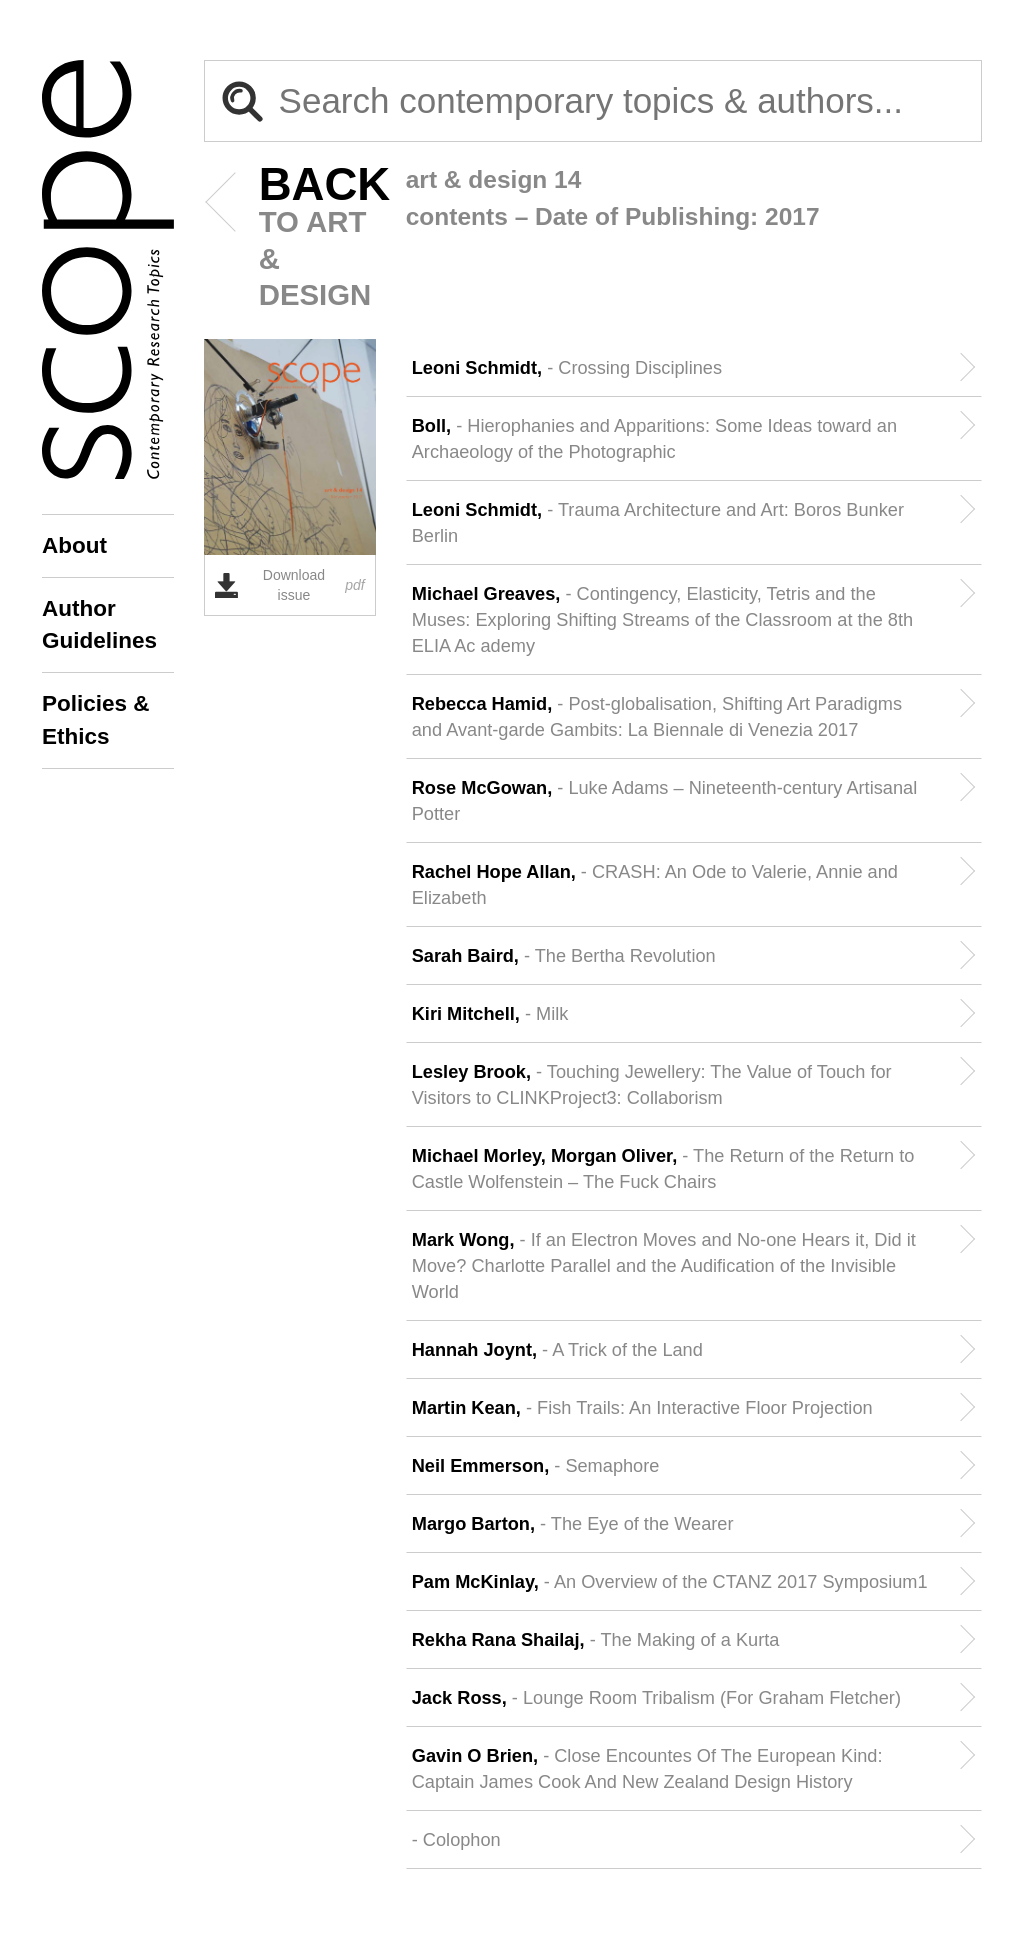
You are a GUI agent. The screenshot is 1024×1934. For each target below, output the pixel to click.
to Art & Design (294, 239)
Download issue (290, 585)
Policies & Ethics (96, 719)
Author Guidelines (99, 624)
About (74, 545)
